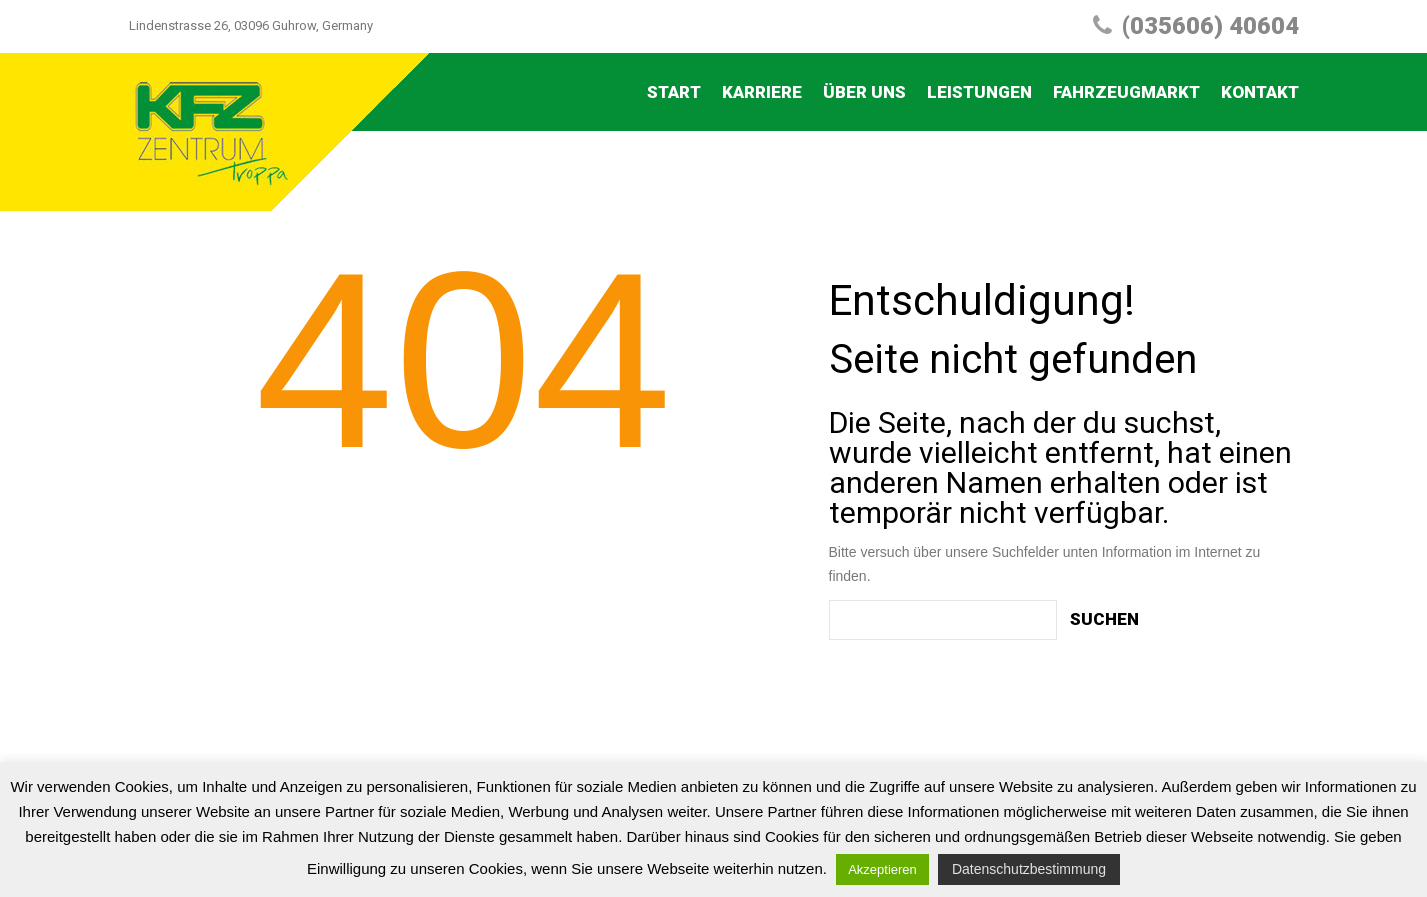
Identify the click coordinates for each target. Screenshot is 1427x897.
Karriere (762, 92)
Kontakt (1260, 92)
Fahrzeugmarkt (1126, 92)
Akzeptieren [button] (882, 869)
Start (674, 92)
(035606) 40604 (1210, 26)
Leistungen (979, 92)
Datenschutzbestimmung (1029, 869)
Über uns (864, 92)
